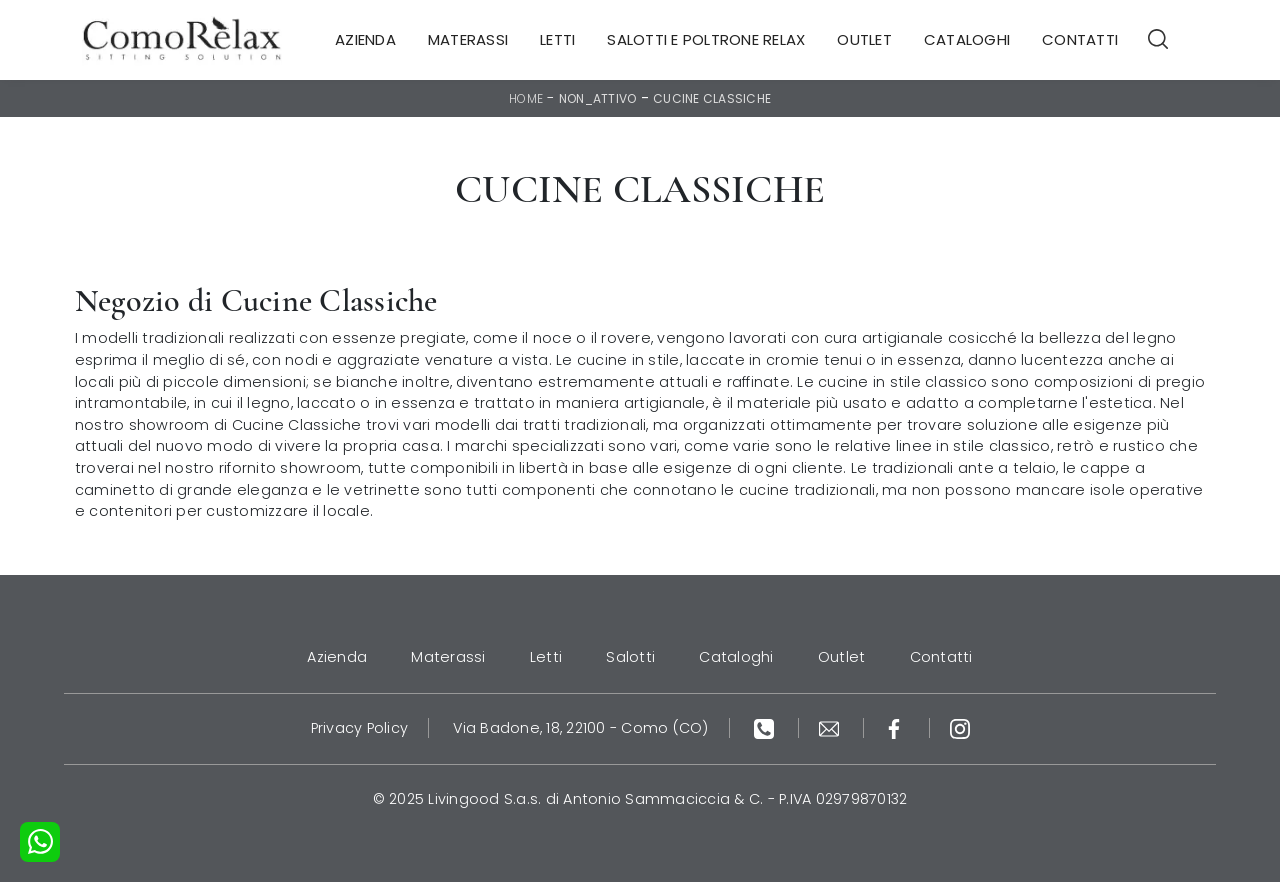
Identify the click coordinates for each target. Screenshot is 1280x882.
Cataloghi (967, 39)
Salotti (630, 657)
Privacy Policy (360, 728)
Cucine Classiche (712, 98)
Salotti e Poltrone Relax (706, 39)
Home (526, 98)
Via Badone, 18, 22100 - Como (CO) (580, 728)
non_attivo (598, 98)
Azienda (365, 39)
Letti (557, 39)
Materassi (468, 39)
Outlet (864, 39)
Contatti (1080, 39)
